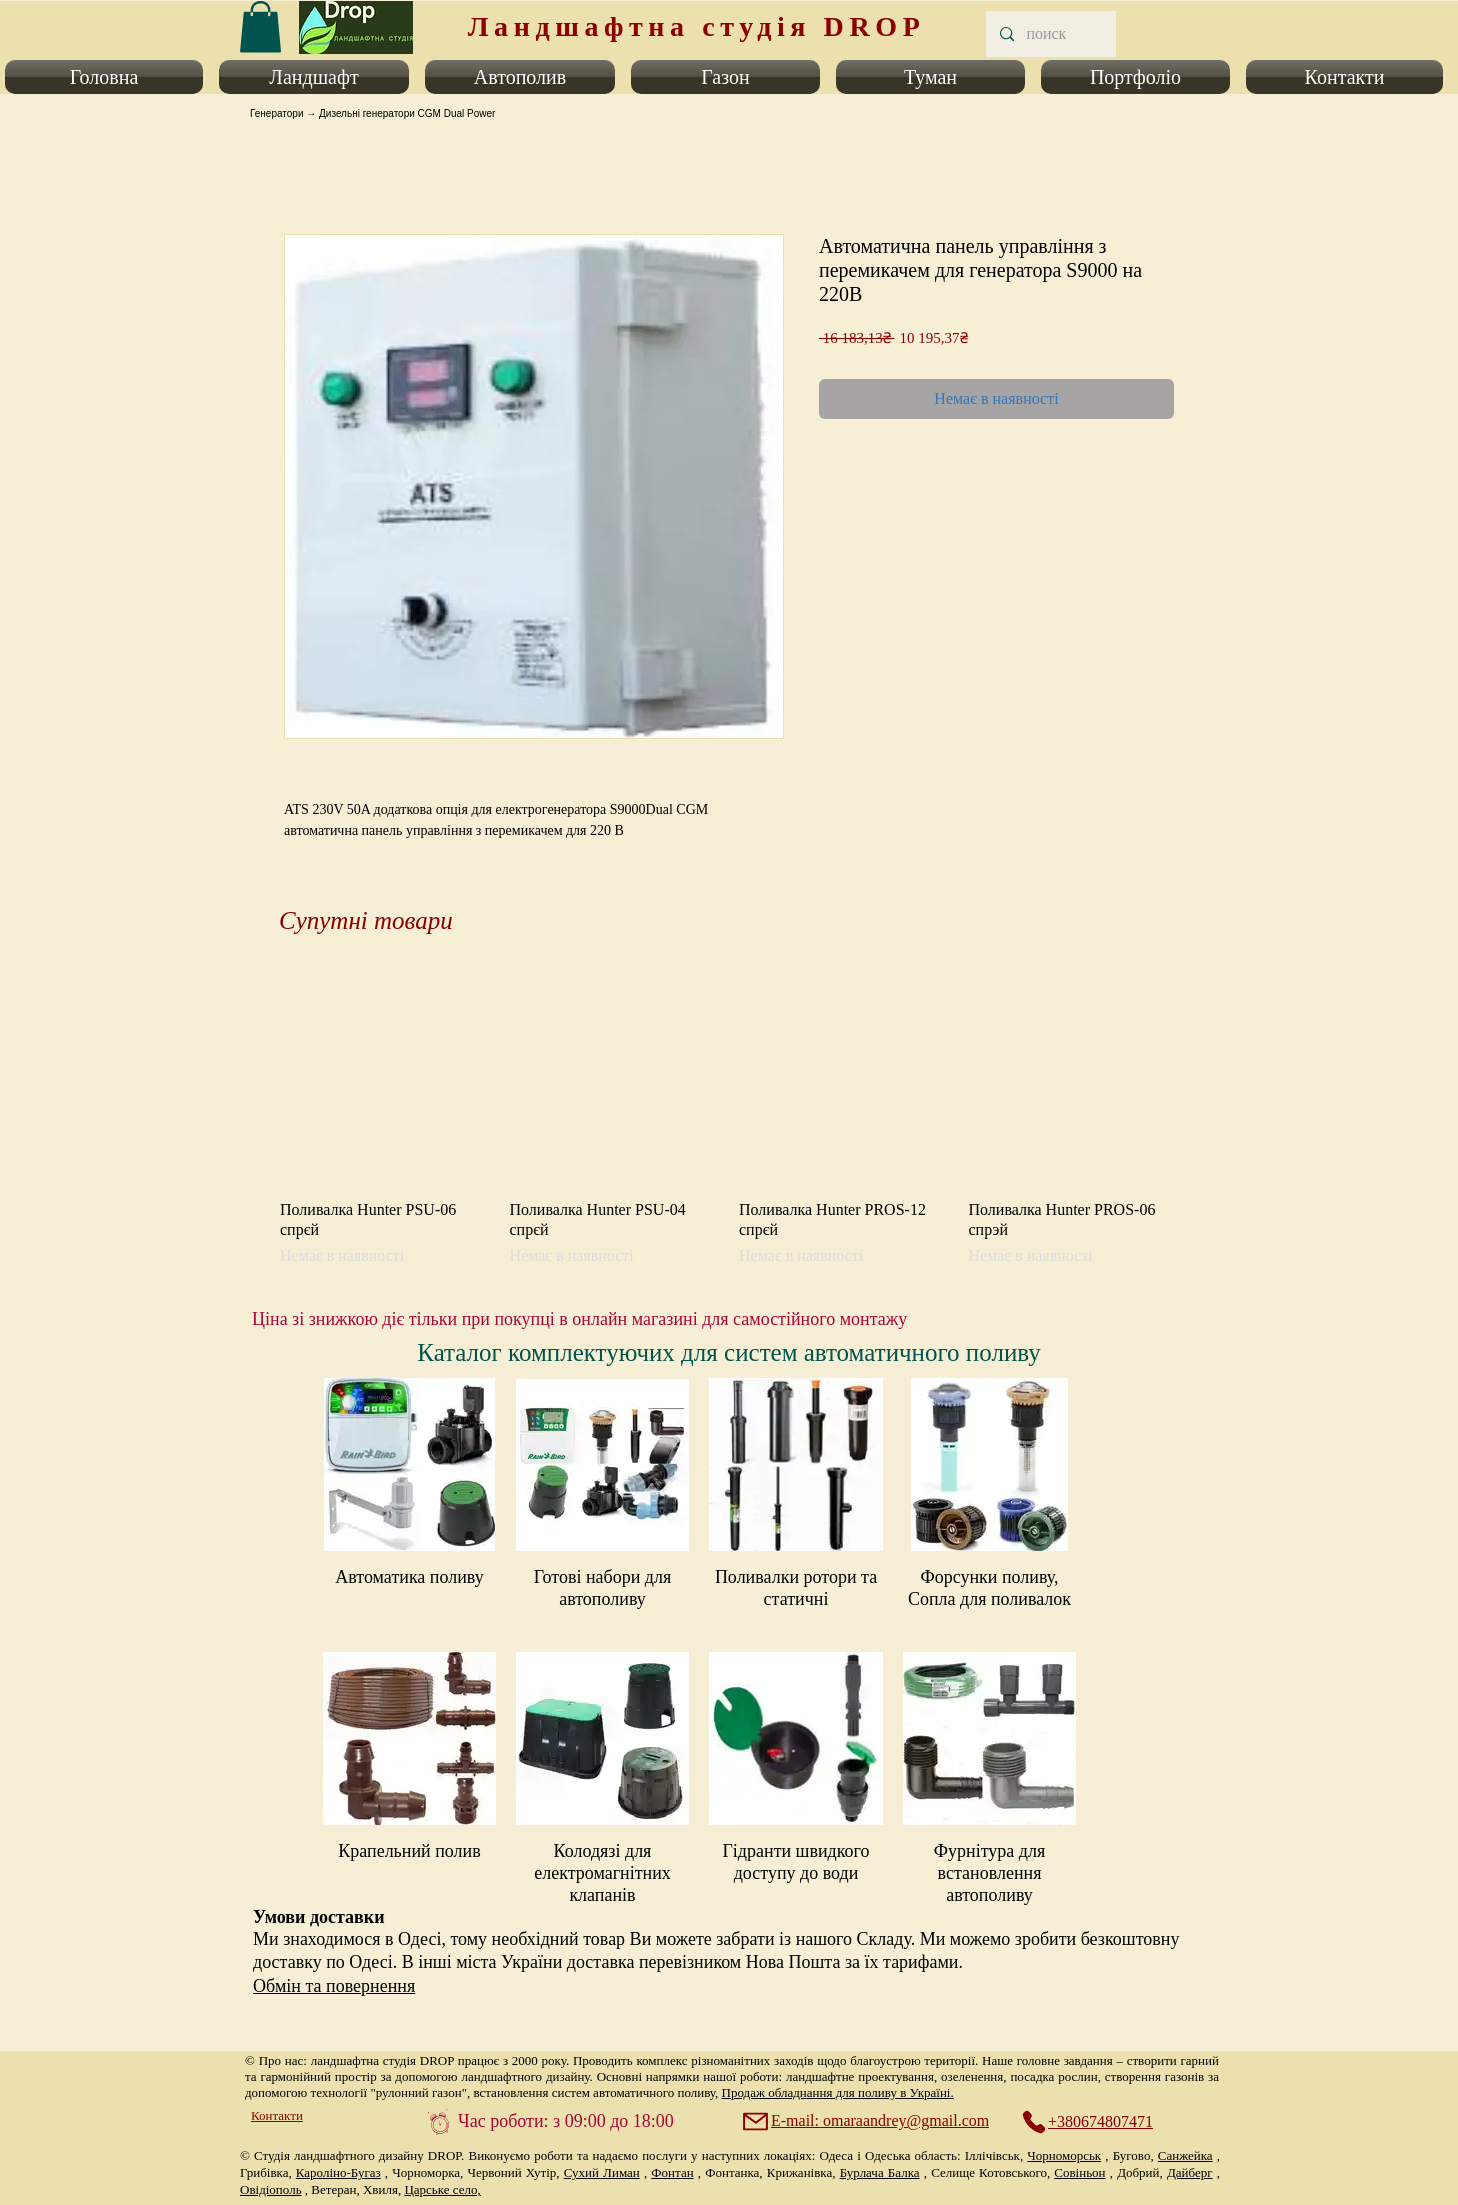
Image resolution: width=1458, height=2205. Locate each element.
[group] (729, 1121)
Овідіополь (271, 2189)
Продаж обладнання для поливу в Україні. (838, 2092)
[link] (260, 26)
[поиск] (1050, 34)
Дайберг (1190, 2172)
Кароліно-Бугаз (338, 2172)
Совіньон (1079, 2172)
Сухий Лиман (602, 2172)
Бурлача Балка (880, 2172)
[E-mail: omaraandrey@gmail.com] (868, 2121)
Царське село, (442, 2189)
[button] (108, 77)
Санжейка (1185, 2155)
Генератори (276, 113)
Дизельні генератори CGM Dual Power (407, 113)
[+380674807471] (1098, 2122)
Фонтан (672, 2172)
